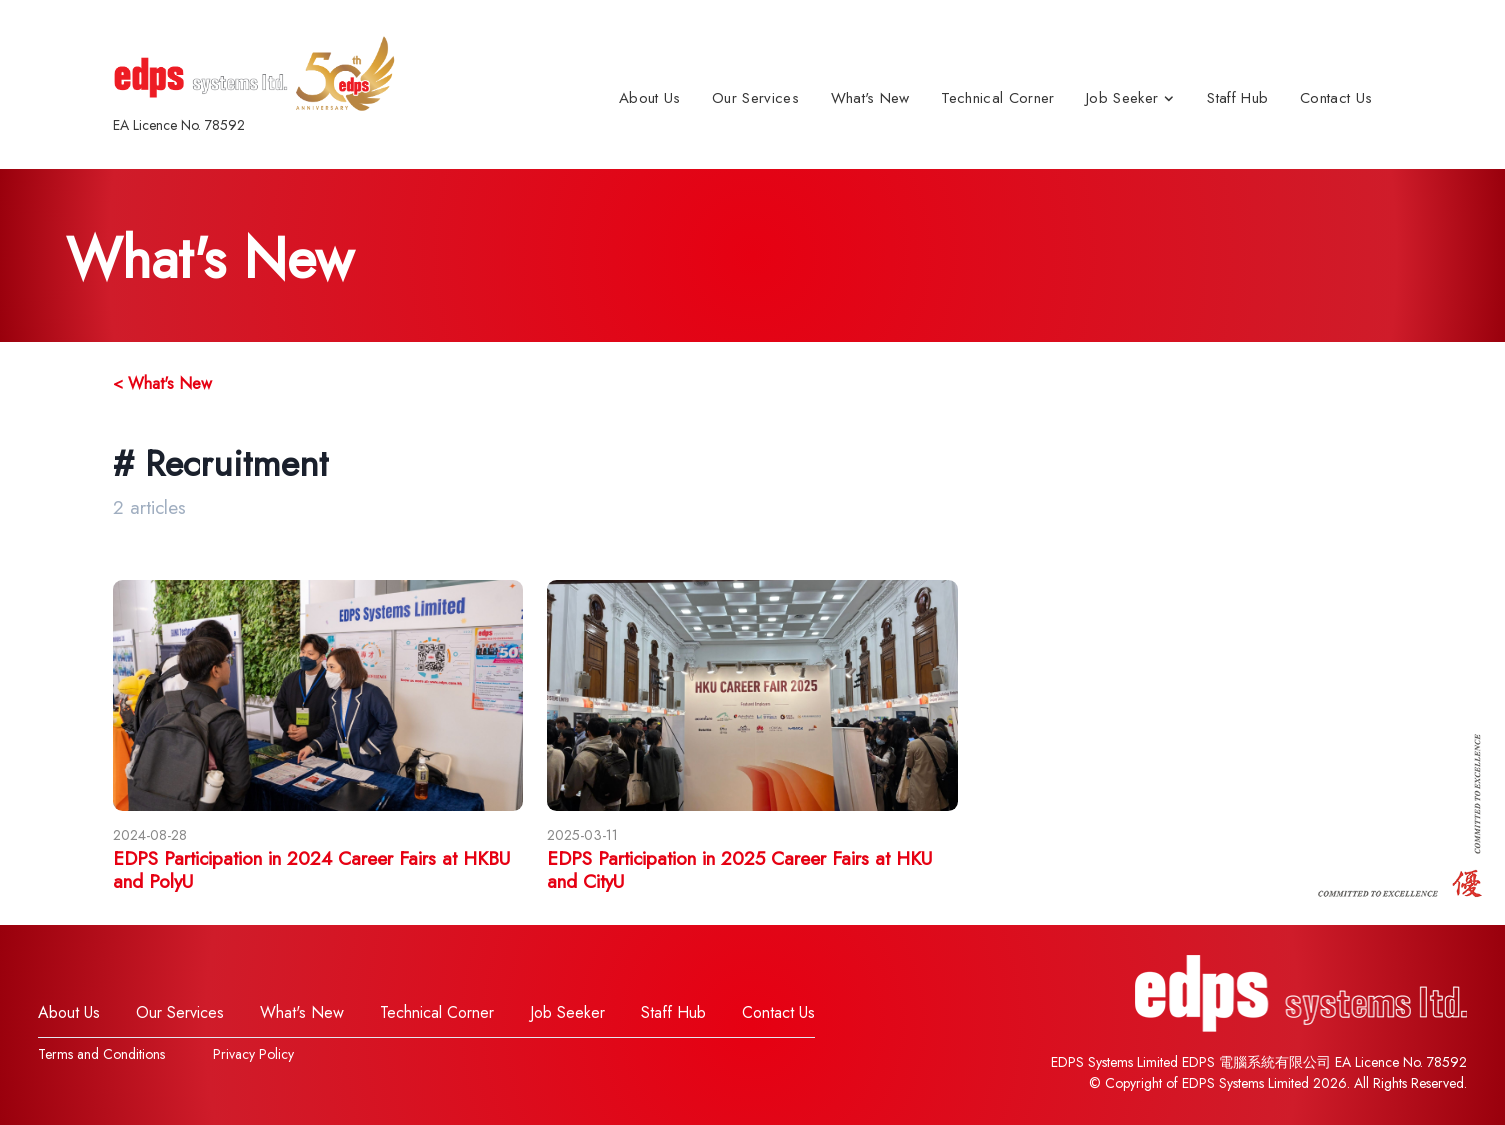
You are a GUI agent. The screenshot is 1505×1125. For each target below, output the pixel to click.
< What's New (162, 383)
